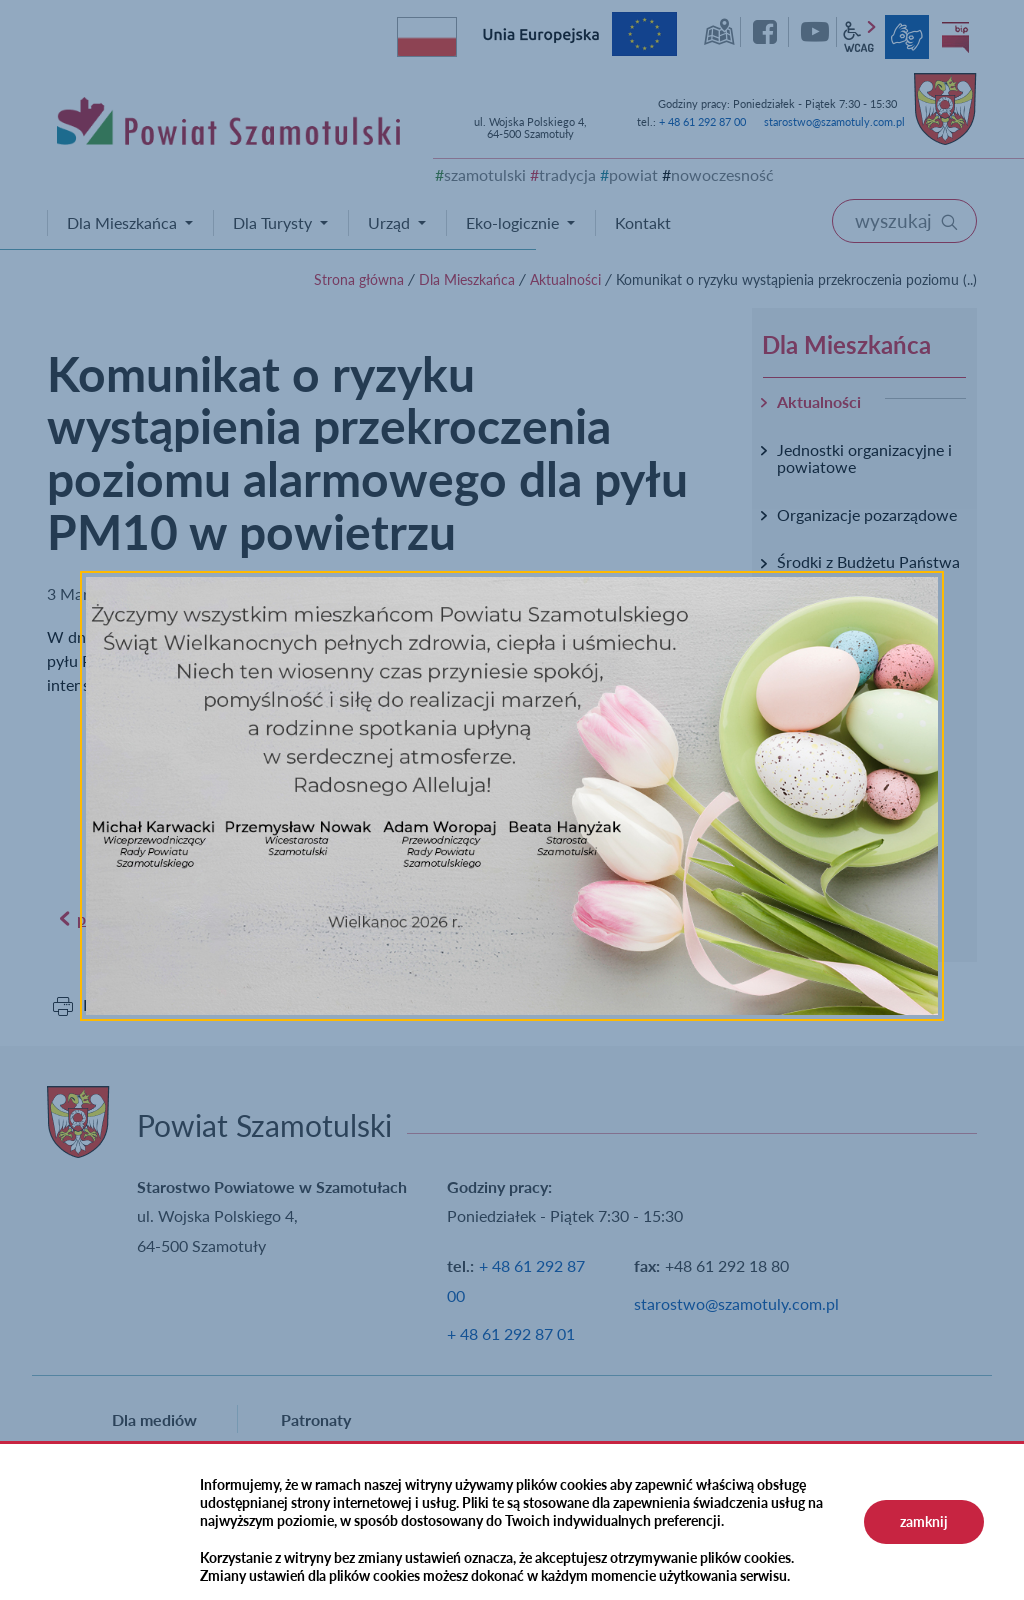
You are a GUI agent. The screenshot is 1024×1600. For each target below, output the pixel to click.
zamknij (924, 1521)
